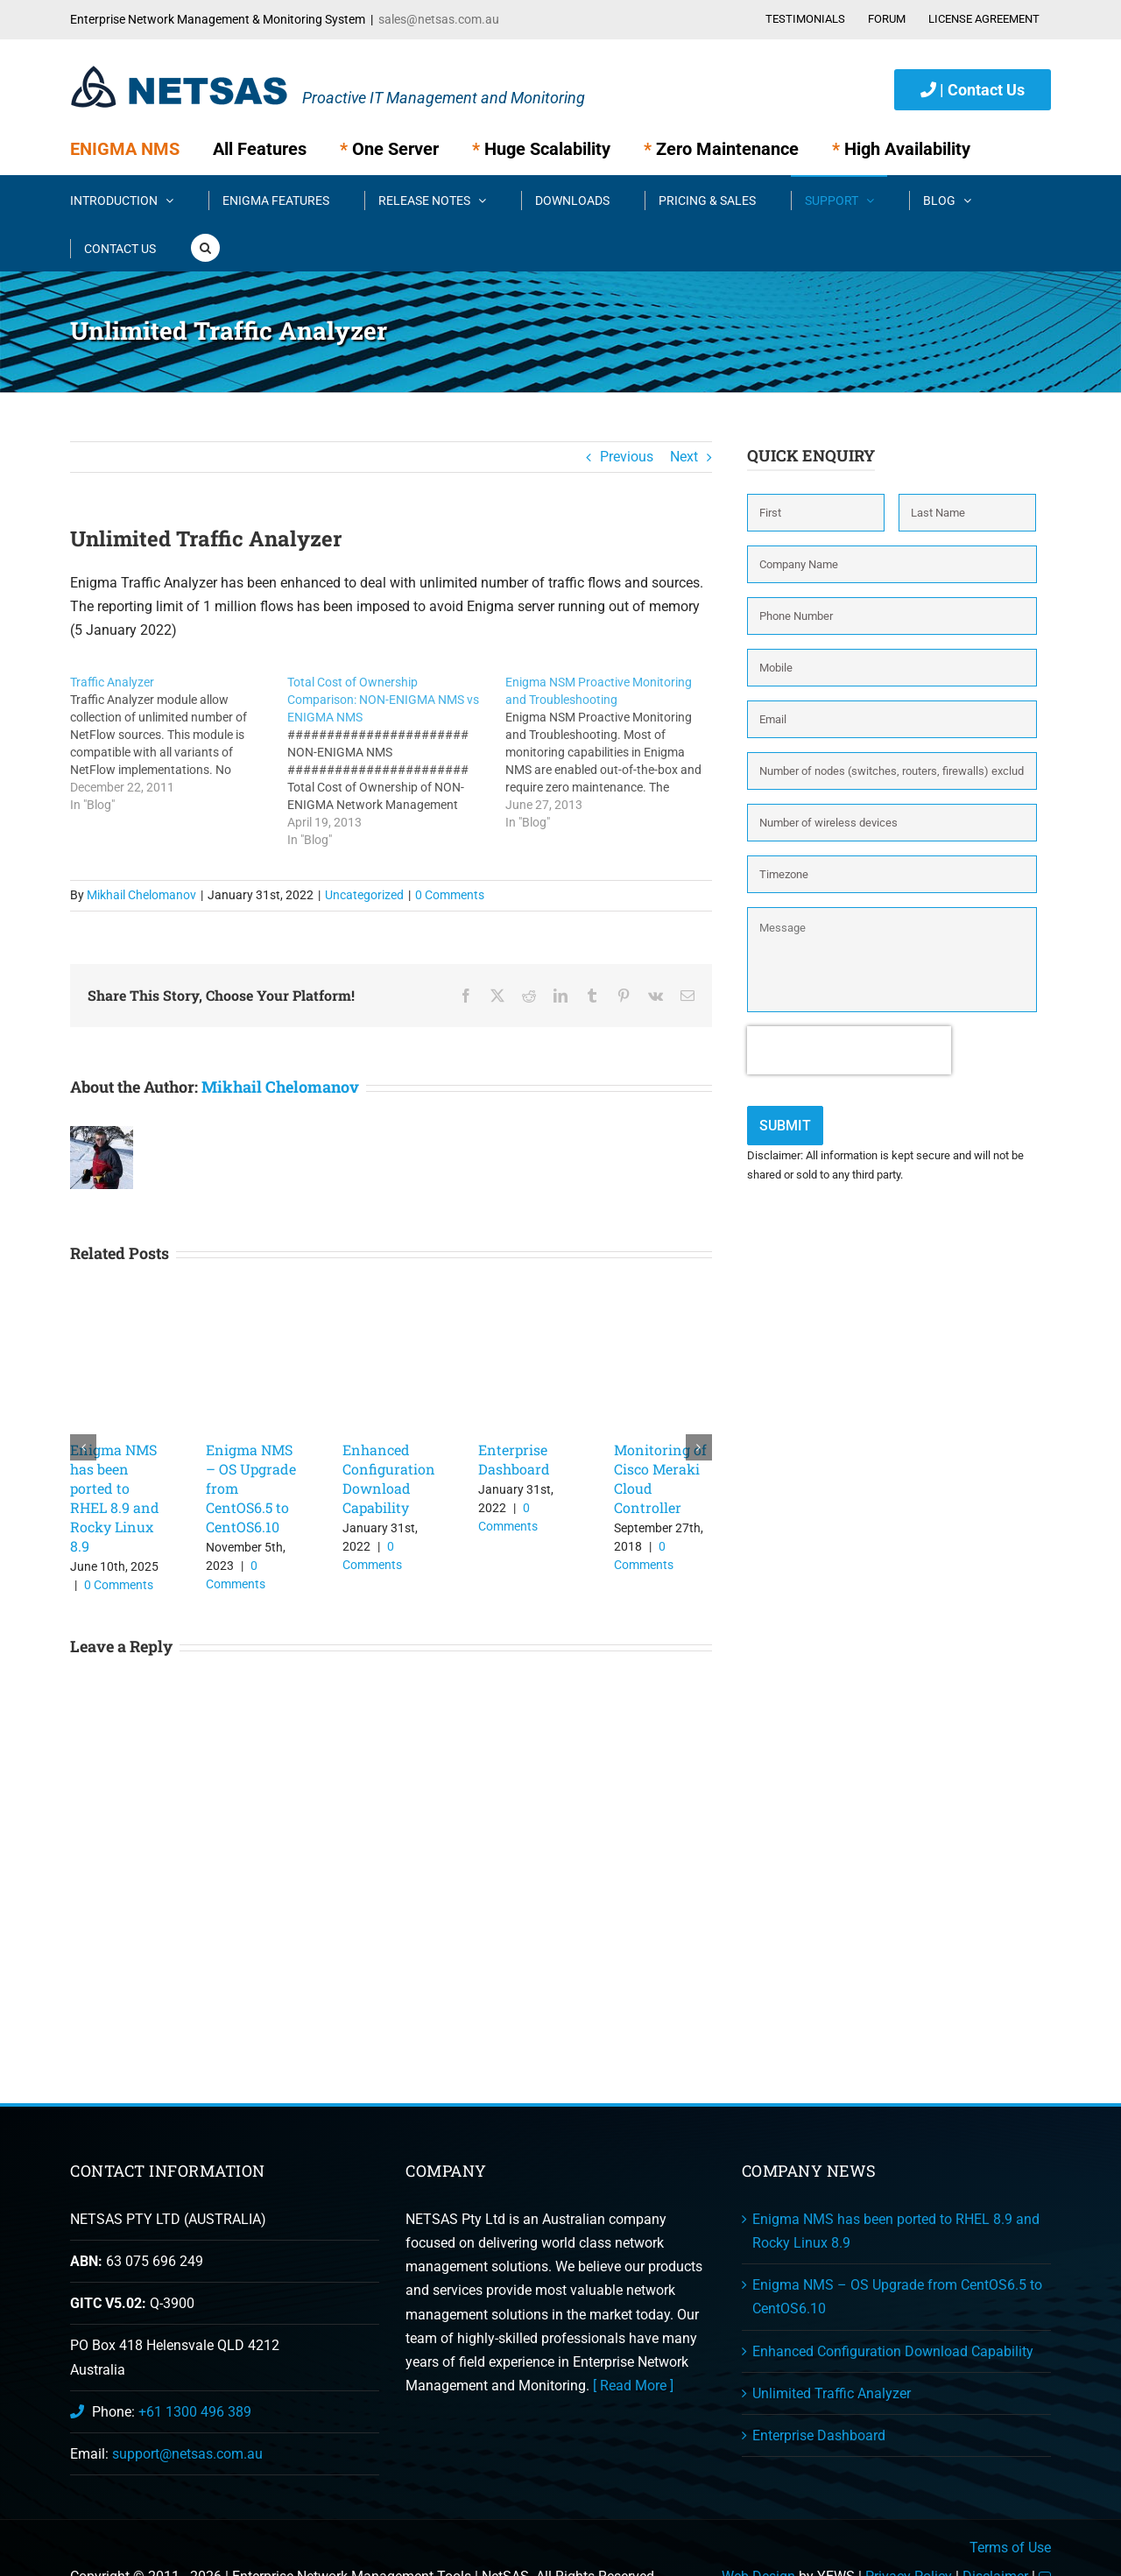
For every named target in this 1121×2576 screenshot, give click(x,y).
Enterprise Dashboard (514, 1459)
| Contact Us (972, 90)
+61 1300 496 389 (194, 2412)
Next (684, 456)
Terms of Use (1010, 2547)
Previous (626, 456)
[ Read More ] (633, 2385)
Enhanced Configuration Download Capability (388, 1478)
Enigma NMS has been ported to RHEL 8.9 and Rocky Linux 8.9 (114, 1497)
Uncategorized (364, 895)
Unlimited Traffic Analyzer (831, 2393)
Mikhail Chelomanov (141, 895)
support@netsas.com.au (187, 2454)
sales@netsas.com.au (438, 19)
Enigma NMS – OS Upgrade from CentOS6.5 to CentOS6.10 (897, 2297)
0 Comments (449, 895)
